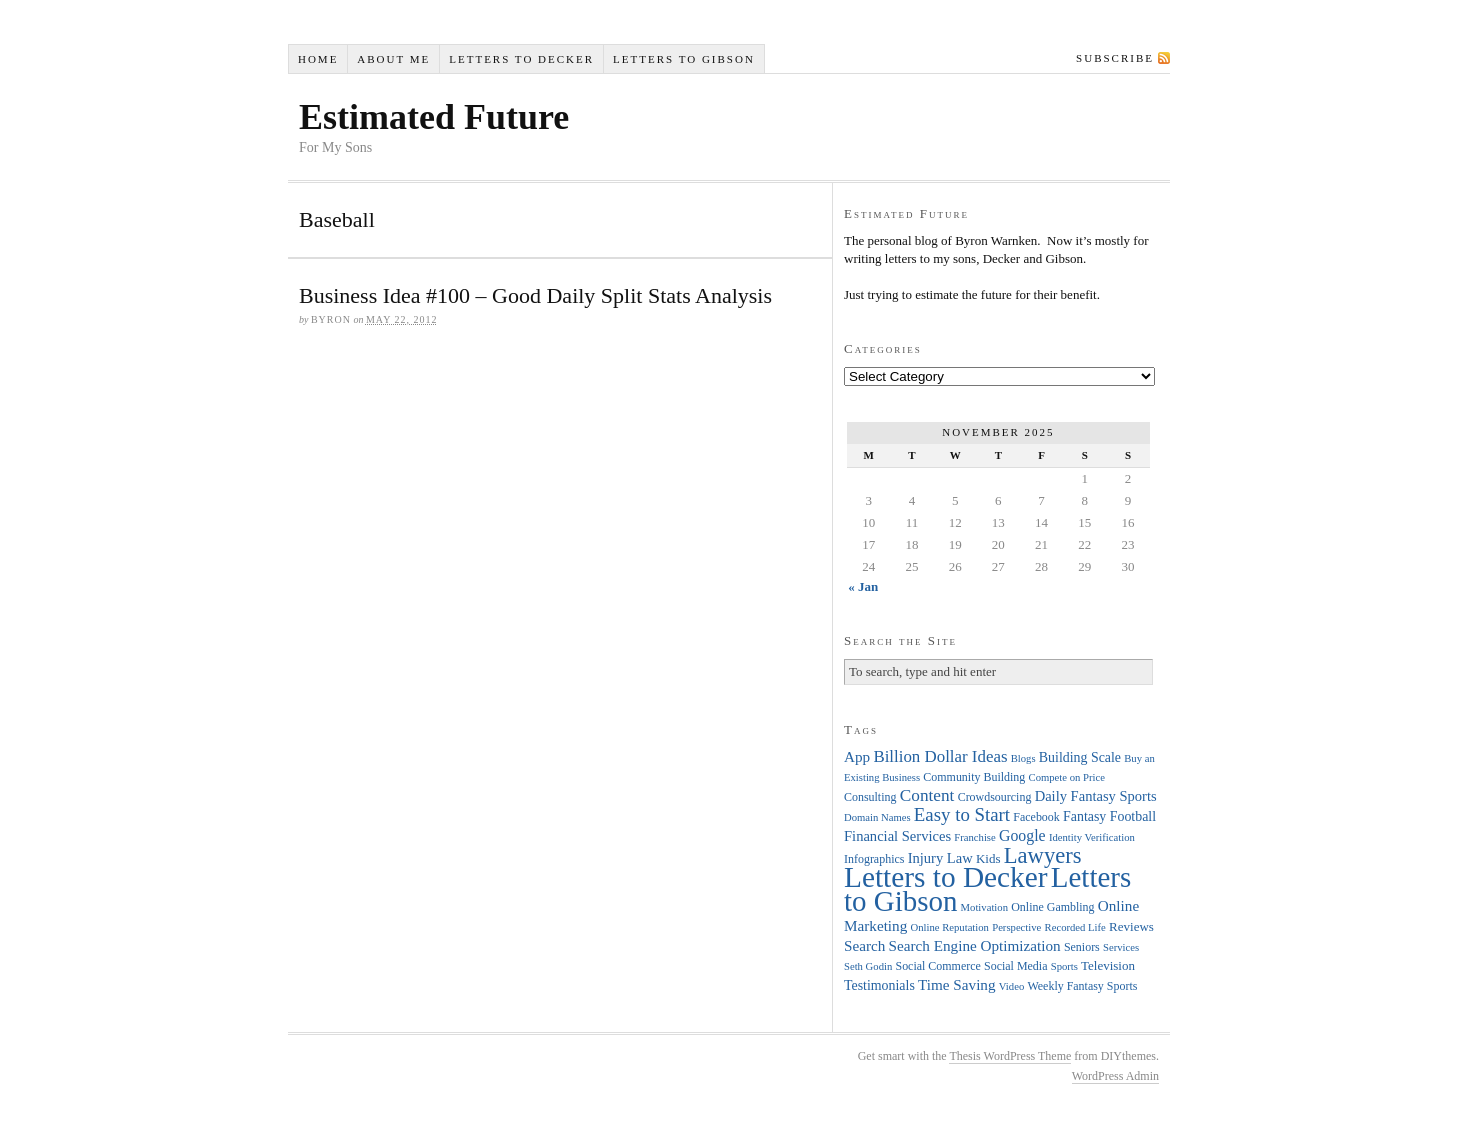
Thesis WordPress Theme (1010, 1056)
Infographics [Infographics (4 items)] (874, 859)
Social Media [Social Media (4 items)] (1015, 966)
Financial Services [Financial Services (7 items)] (897, 836)
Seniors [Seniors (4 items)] (1082, 947)
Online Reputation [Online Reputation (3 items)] (950, 927)
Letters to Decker (521, 59)
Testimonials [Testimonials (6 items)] (879, 985)
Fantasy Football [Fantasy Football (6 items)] (1109, 816)
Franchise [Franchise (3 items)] (974, 837)
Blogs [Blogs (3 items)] (1023, 758)
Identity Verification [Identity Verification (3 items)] (1092, 837)
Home (318, 59)
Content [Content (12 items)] (927, 795)
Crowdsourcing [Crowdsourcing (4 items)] (995, 797)
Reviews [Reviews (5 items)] (1131, 926)
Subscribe (1115, 58)
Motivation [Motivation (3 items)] (984, 907)
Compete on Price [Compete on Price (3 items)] (1067, 777)
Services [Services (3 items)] (1121, 947)
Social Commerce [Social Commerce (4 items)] (938, 966)
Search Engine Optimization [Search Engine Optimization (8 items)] (975, 945)
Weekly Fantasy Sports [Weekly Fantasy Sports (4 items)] (1082, 986)
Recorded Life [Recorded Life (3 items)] (1075, 927)
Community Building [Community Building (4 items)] (974, 777)
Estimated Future (434, 117)
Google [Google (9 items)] (1022, 835)
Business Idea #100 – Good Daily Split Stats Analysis (535, 295)
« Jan (863, 586)
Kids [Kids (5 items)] (988, 858)
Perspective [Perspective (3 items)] (1016, 927)
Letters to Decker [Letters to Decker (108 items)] (946, 877)
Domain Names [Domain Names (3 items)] (877, 817)
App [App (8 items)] (857, 756)
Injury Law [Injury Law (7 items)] (940, 858)
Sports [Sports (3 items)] (1064, 966)
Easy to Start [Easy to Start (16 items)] (962, 814)
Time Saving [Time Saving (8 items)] (957, 984)
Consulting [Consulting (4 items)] (870, 797)
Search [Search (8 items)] (864, 945)
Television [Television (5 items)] (1108, 965)
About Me (393, 59)
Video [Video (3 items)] (1011, 986)
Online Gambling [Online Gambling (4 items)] (1052, 907)
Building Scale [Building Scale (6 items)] (1080, 757)
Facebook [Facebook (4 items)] (1036, 817)
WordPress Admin (1115, 1076)
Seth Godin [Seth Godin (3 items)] (868, 966)
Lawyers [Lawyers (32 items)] (1043, 855)
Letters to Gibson (684, 59)
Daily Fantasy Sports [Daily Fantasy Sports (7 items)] (1096, 796)
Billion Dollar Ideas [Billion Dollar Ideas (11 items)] (940, 756)
